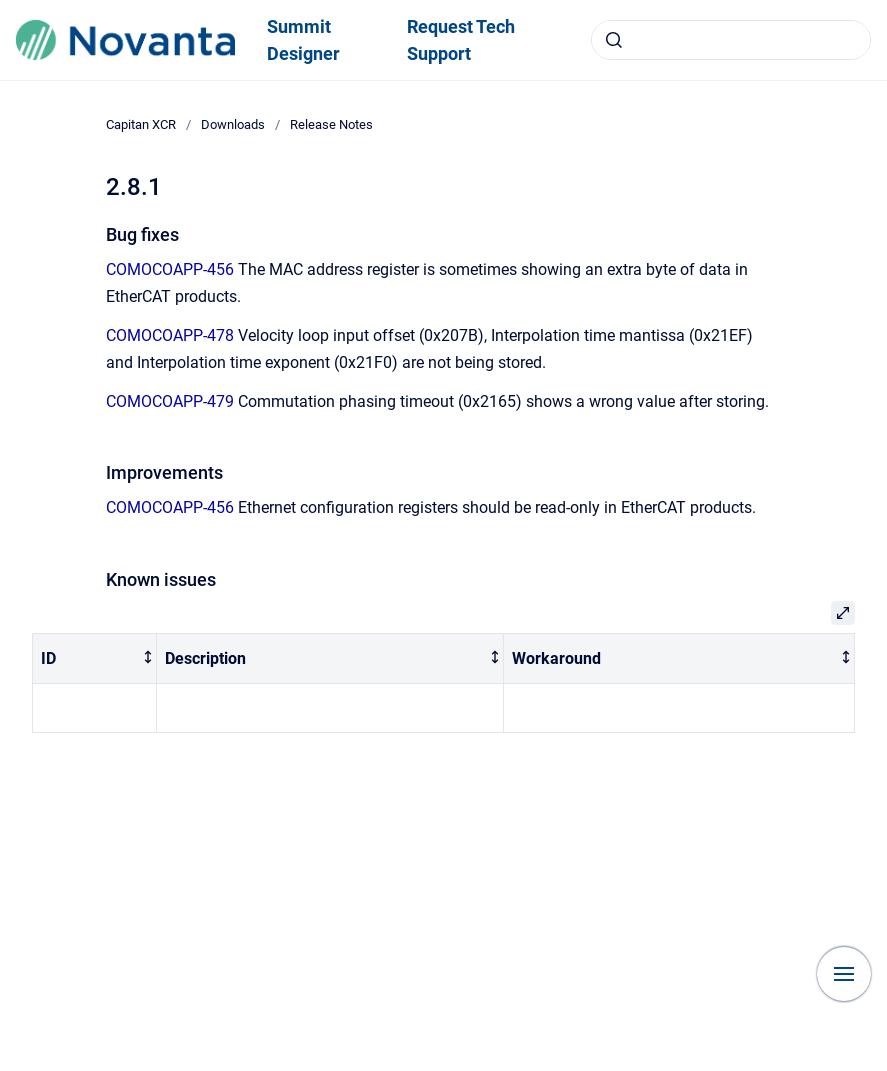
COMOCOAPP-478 (170, 335)
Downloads (233, 124)
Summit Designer (303, 40)
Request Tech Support (461, 40)
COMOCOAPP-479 (170, 401)
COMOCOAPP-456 (170, 269)
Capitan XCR (141, 124)
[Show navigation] (844, 974)
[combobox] (731, 40)
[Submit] (614, 40)
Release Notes (331, 124)
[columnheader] (95, 658)
